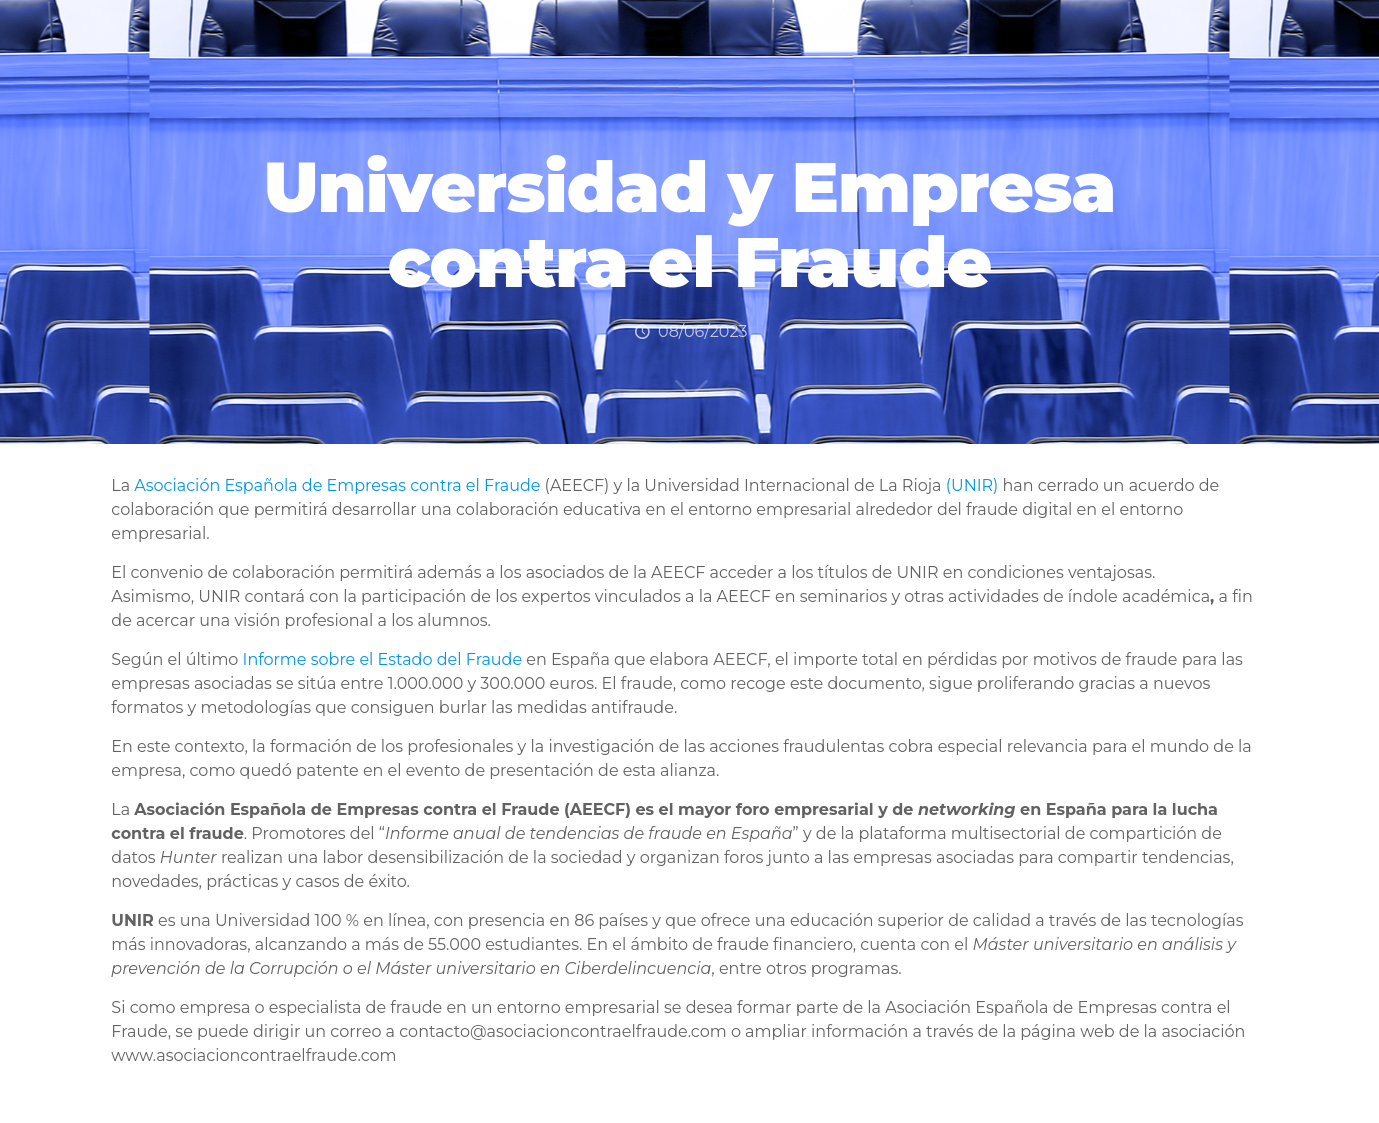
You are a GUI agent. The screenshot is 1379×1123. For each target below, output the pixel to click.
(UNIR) (972, 485)
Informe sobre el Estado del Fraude (383, 659)
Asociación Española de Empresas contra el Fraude (337, 485)
